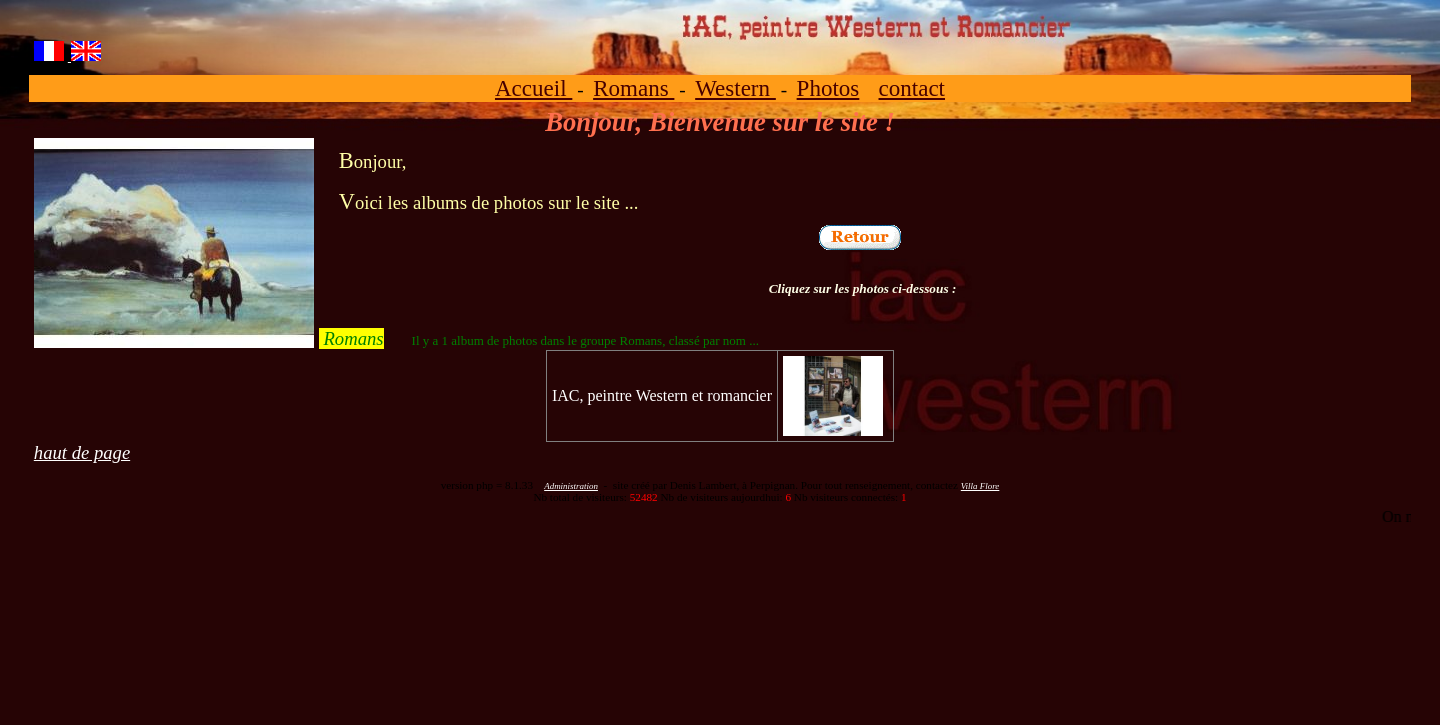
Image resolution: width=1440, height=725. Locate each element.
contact (912, 88)
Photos (828, 88)
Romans (633, 88)
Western (735, 88)
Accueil (533, 88)
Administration (571, 486)
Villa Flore (980, 486)
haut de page (82, 452)
